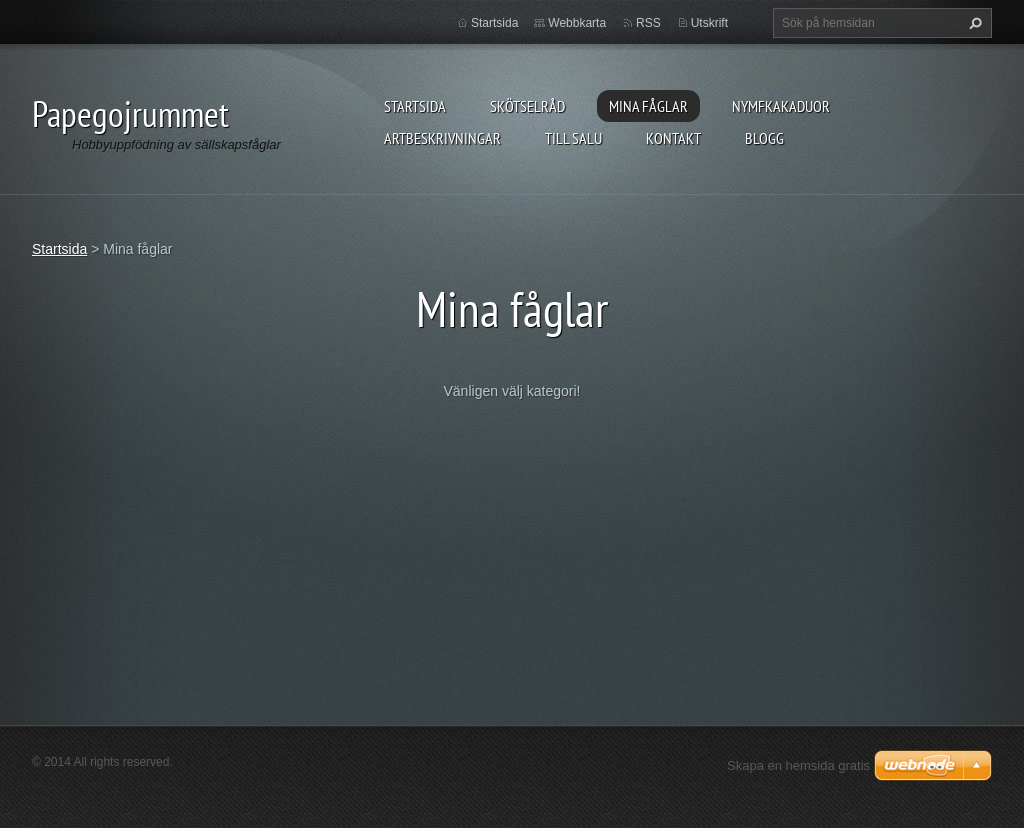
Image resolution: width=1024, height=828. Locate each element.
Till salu (573, 138)
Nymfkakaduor (781, 106)
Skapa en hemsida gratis (798, 765)
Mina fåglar (648, 106)
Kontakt (673, 138)
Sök (973, 23)
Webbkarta (577, 23)
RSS (648, 23)
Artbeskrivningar (442, 138)
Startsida (415, 106)
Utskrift (709, 23)
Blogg (764, 138)
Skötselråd (527, 106)
